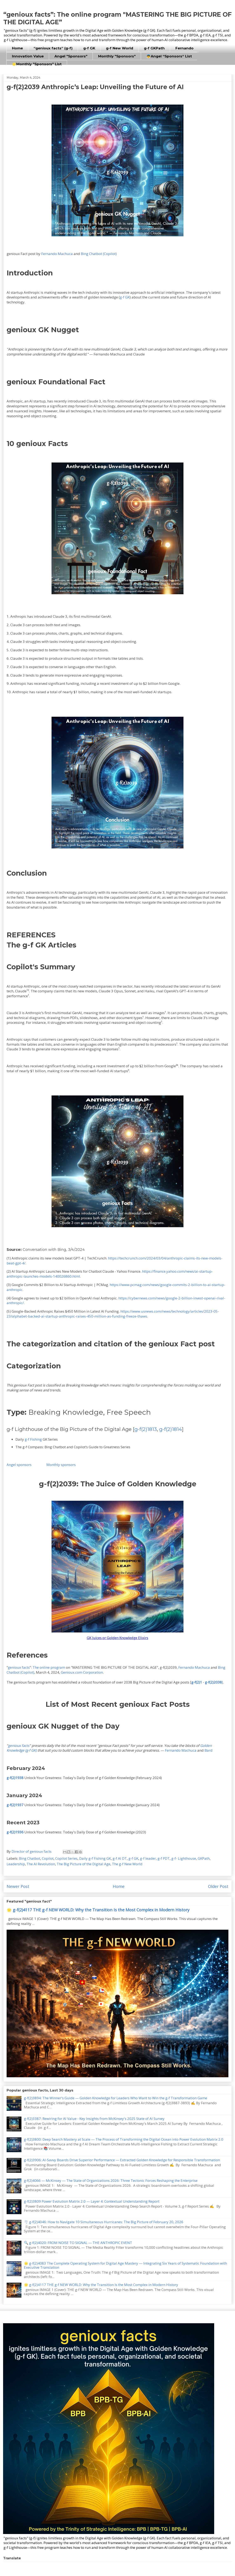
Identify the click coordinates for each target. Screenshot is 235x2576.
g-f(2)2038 (213, 1682)
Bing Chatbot (29, 1858)
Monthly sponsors (61, 1464)
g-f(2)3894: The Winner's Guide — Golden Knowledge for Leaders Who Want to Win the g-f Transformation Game (115, 2098)
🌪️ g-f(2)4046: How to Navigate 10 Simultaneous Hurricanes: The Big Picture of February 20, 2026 (103, 2221)
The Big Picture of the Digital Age (83, 1864)
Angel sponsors (19, 1464)
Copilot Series (66, 1858)
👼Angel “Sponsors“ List (169, 56)
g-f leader (148, 1858)
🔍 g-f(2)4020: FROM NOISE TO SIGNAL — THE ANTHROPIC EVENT (78, 2242)
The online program (49, 1667)
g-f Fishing (33, 1439)
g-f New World (119, 48)
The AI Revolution (41, 1864)
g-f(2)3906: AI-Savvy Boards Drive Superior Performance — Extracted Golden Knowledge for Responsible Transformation (122, 2160)
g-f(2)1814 (170, 1429)
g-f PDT (163, 1858)
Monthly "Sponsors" (117, 56)
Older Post (218, 1886)
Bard (208, 1750)
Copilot (48, 1858)
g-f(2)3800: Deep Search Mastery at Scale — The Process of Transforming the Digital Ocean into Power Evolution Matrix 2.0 (123, 2139)
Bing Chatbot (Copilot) (99, 253)
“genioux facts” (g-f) (53, 48)
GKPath (204, 1858)
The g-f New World (127, 1864)
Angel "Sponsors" (70, 56)
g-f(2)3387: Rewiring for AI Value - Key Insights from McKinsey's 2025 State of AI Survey (94, 2118)
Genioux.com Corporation (82, 1672)
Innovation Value (28, 56)
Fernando (184, 48)
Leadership (16, 1864)
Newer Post (18, 1886)
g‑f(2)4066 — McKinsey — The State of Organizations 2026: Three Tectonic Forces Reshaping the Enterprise (111, 2180)
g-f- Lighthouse (183, 1858)
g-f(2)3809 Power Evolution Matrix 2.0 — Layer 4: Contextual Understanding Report (91, 2201)
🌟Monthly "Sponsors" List (37, 64)
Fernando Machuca (57, 253)
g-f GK (89, 48)
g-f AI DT (120, 1858)
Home (17, 48)
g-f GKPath (154, 48)
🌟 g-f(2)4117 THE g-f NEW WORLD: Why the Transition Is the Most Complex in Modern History (98, 1910)
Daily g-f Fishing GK (95, 1858)
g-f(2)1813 (145, 1429)
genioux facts (19, 1667)
